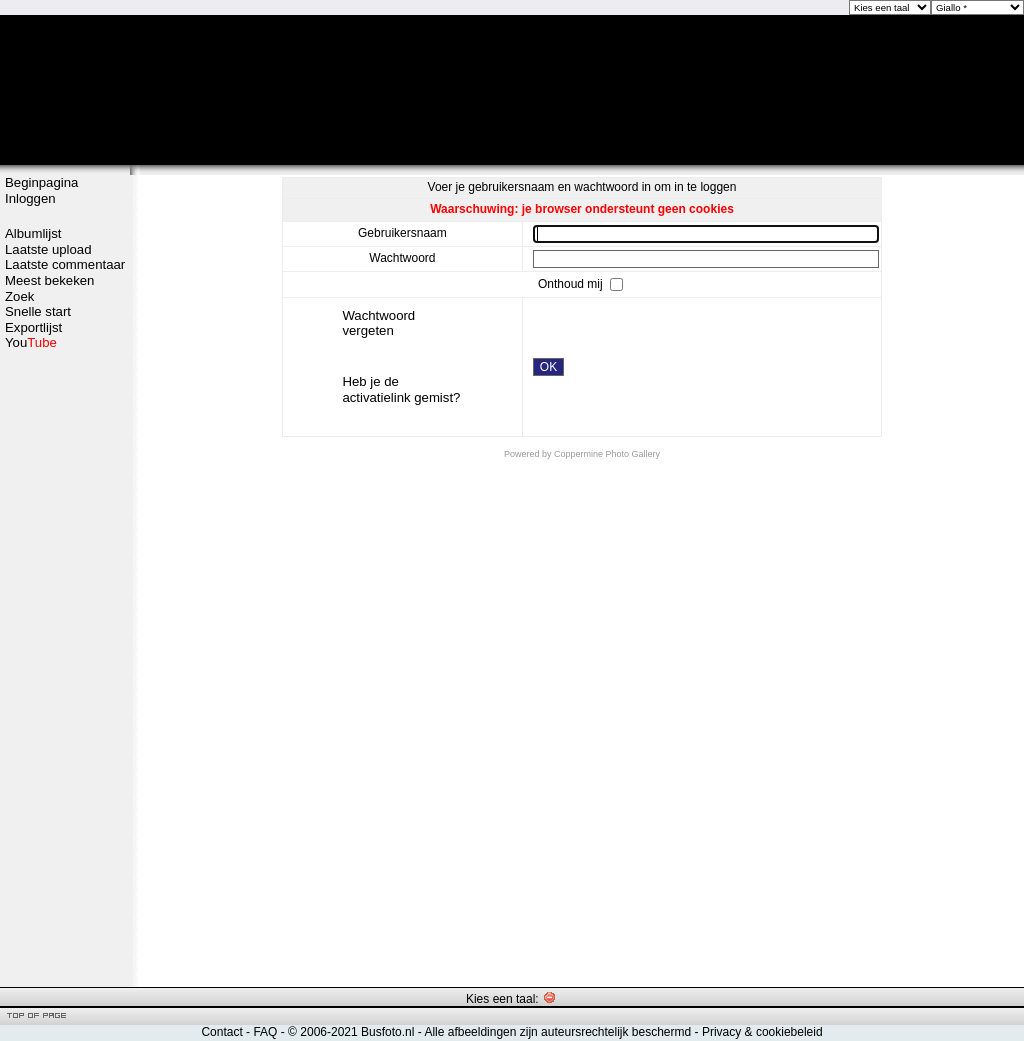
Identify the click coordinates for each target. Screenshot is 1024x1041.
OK (548, 367)
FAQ (265, 1032)
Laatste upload (48, 249)
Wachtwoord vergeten (378, 323)
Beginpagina (41, 182)
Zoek (19, 296)
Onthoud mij (572, 283)
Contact (221, 1032)
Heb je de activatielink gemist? (401, 389)
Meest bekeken (49, 280)
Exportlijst (33, 327)
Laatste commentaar (65, 264)
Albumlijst (33, 233)
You (31, 342)
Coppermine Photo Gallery (607, 454)
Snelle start (38, 311)
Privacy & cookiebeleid (762, 1032)
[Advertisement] (65, 667)
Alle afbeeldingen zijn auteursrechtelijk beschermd (557, 1032)
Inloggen (30, 198)
